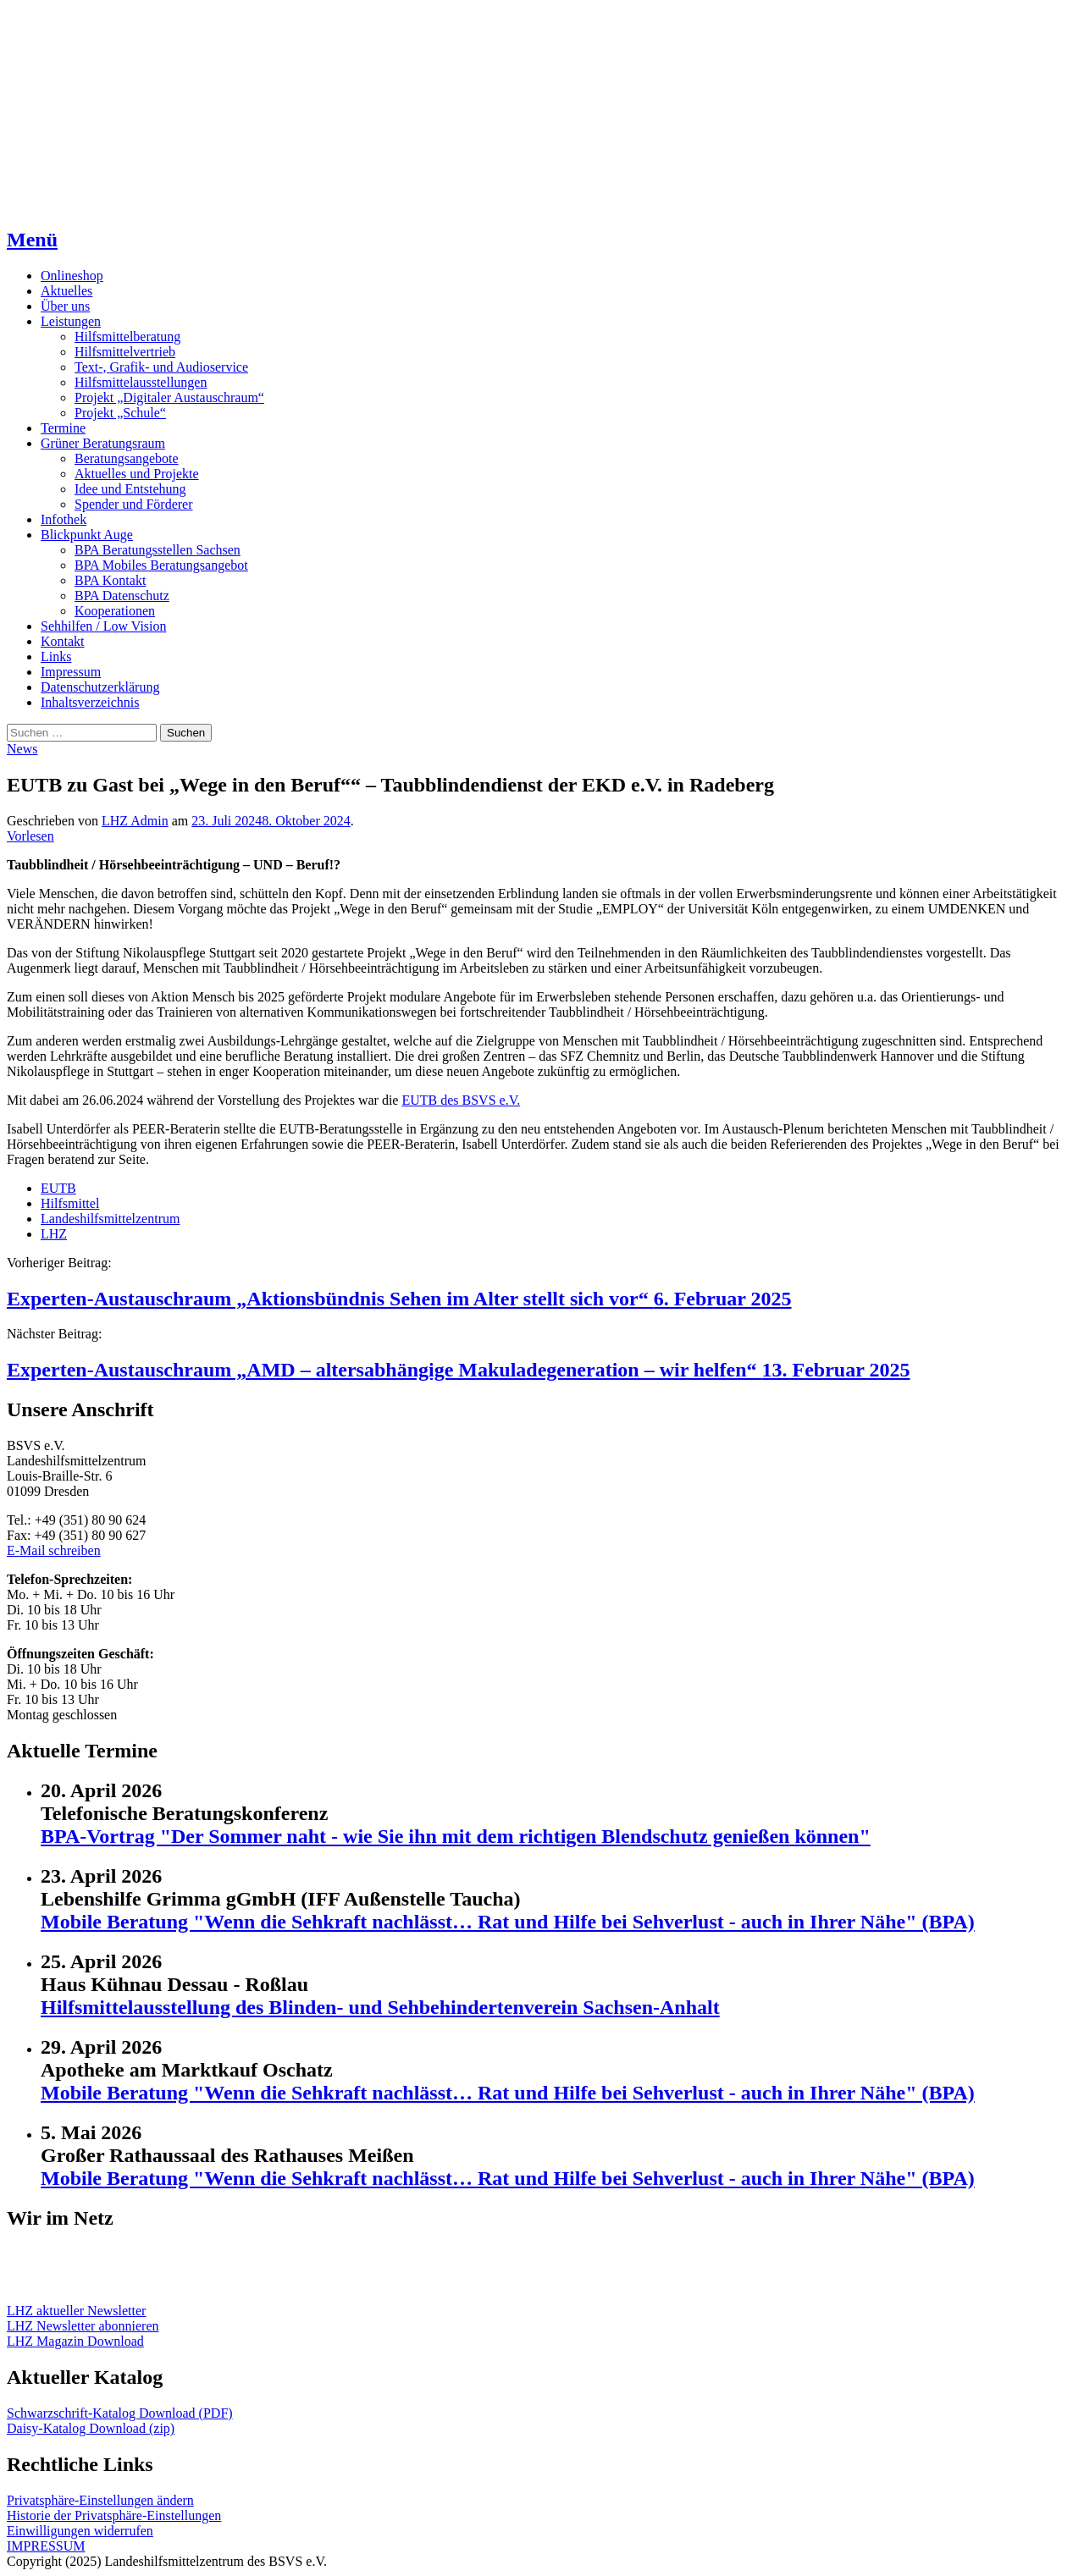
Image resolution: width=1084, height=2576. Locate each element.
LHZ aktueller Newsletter (76, 2310)
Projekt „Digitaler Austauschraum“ (169, 397)
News (22, 749)
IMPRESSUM (46, 2546)
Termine (63, 428)
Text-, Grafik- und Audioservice (161, 367)
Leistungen (71, 321)
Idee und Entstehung (130, 489)
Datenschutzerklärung (100, 687)
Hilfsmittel (70, 1203)
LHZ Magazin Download (75, 2341)
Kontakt (63, 641)
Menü (32, 240)
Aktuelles (66, 291)
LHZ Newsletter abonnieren (82, 2326)
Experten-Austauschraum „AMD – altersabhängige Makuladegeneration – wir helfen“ (458, 1370)
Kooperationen (115, 611)
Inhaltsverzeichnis (90, 702)
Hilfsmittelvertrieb (125, 352)
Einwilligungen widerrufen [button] (80, 2531)
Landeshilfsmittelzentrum (110, 1218)
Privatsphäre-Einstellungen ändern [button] (100, 2500)
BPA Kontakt (110, 580)
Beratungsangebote (127, 458)
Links (56, 656)
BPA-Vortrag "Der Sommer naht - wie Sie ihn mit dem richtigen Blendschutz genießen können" (456, 1836)
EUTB (58, 1188)
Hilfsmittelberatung (127, 336)
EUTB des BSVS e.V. (460, 1100)
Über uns (65, 306)
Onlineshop (72, 275)
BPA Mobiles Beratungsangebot (161, 565)
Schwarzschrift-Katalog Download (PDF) (120, 2413)
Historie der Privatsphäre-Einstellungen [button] (114, 2515)
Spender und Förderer (134, 504)
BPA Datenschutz (122, 595)
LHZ (54, 1234)
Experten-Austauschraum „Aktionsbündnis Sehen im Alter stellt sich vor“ (399, 1299)
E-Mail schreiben (54, 1550)
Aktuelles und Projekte (137, 473)
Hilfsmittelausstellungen (141, 382)
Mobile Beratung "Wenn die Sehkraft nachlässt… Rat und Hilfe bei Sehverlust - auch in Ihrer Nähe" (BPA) (508, 1922)
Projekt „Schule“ (120, 412)
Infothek (63, 519)
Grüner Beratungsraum (103, 443)
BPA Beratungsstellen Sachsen (158, 550)
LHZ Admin (135, 821)
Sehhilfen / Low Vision (104, 626)
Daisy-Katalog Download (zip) (90, 2428)
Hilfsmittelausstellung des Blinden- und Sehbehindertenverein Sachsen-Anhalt (380, 2007)
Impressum (71, 672)
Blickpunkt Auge (87, 534)
